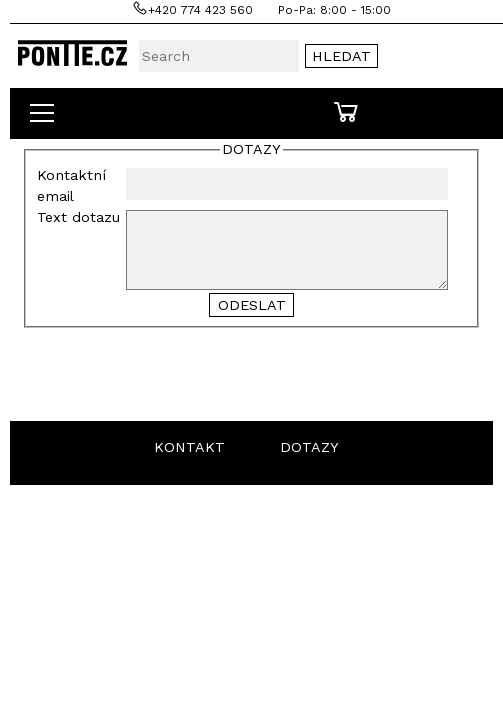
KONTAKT (189, 447)
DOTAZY (309, 447)
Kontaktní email (71, 185)
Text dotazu (78, 217)
